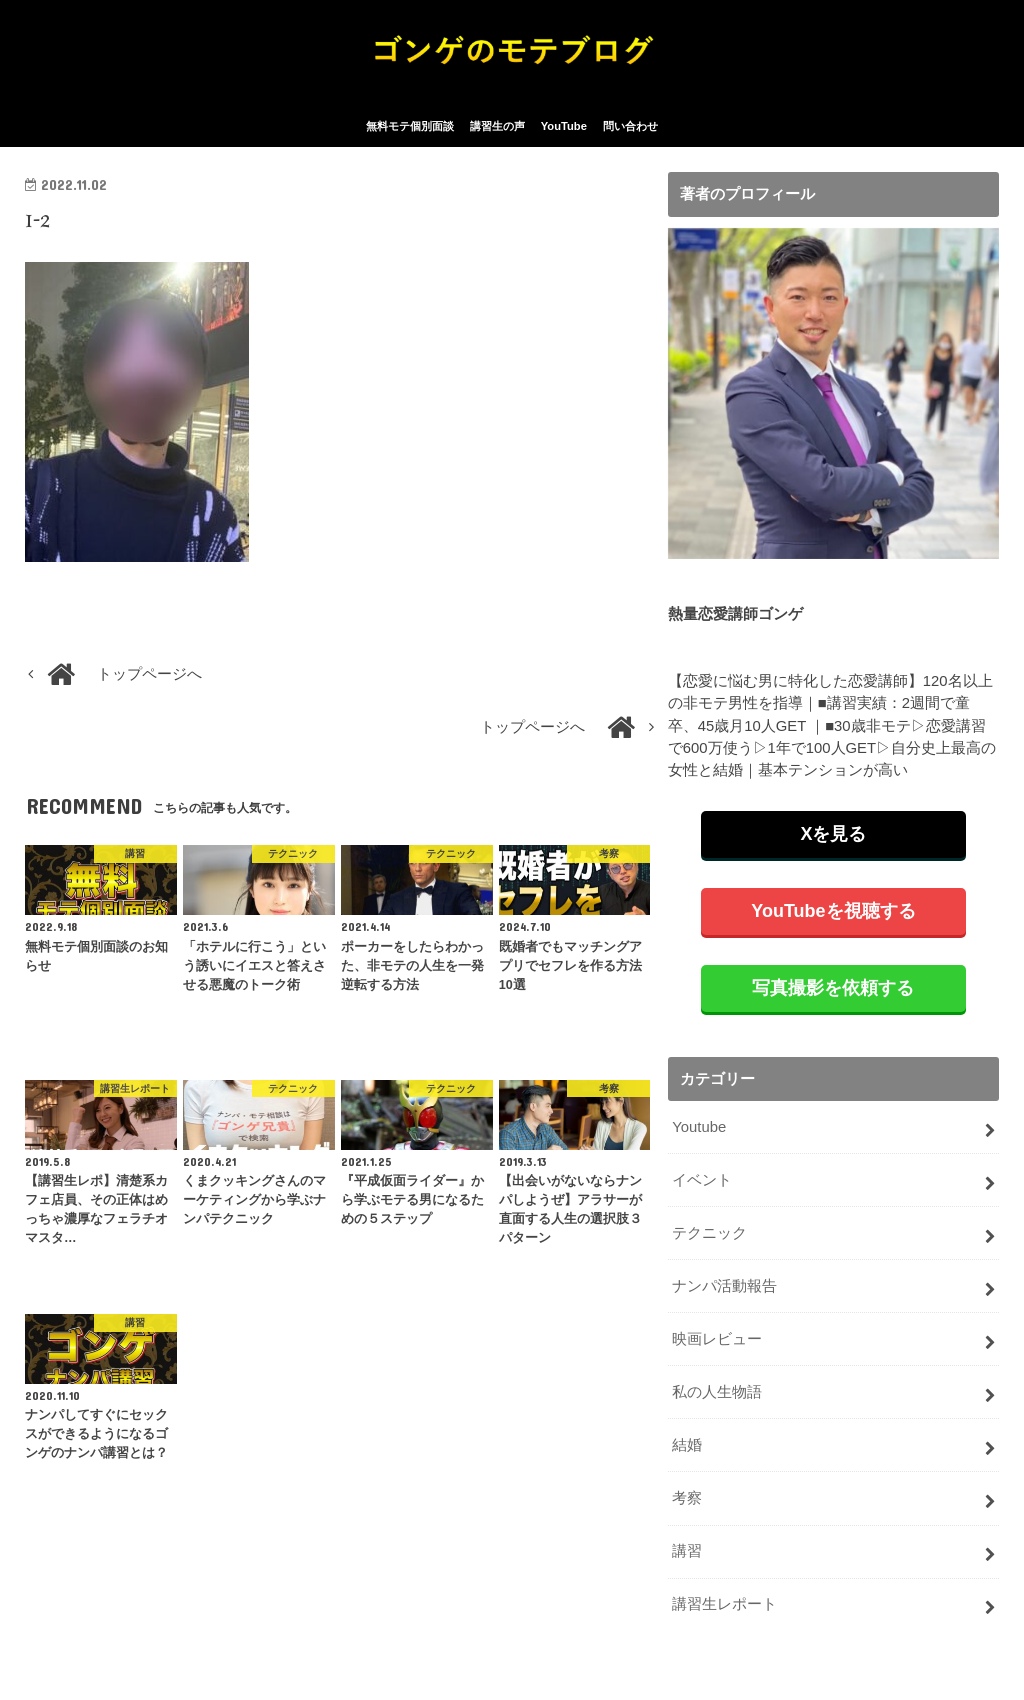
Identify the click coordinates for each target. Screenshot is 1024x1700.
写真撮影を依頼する (833, 989)
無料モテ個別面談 (410, 128)
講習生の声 (497, 128)
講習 (687, 1551)
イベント (702, 1181)
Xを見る (833, 835)
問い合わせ (630, 128)
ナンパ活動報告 (724, 1287)
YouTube (564, 128)
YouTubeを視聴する (833, 912)
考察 (687, 1498)
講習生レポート (724, 1604)
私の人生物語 (717, 1393)
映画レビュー (717, 1340)
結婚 (687, 1446)
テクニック (709, 1234)
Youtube (699, 1128)
